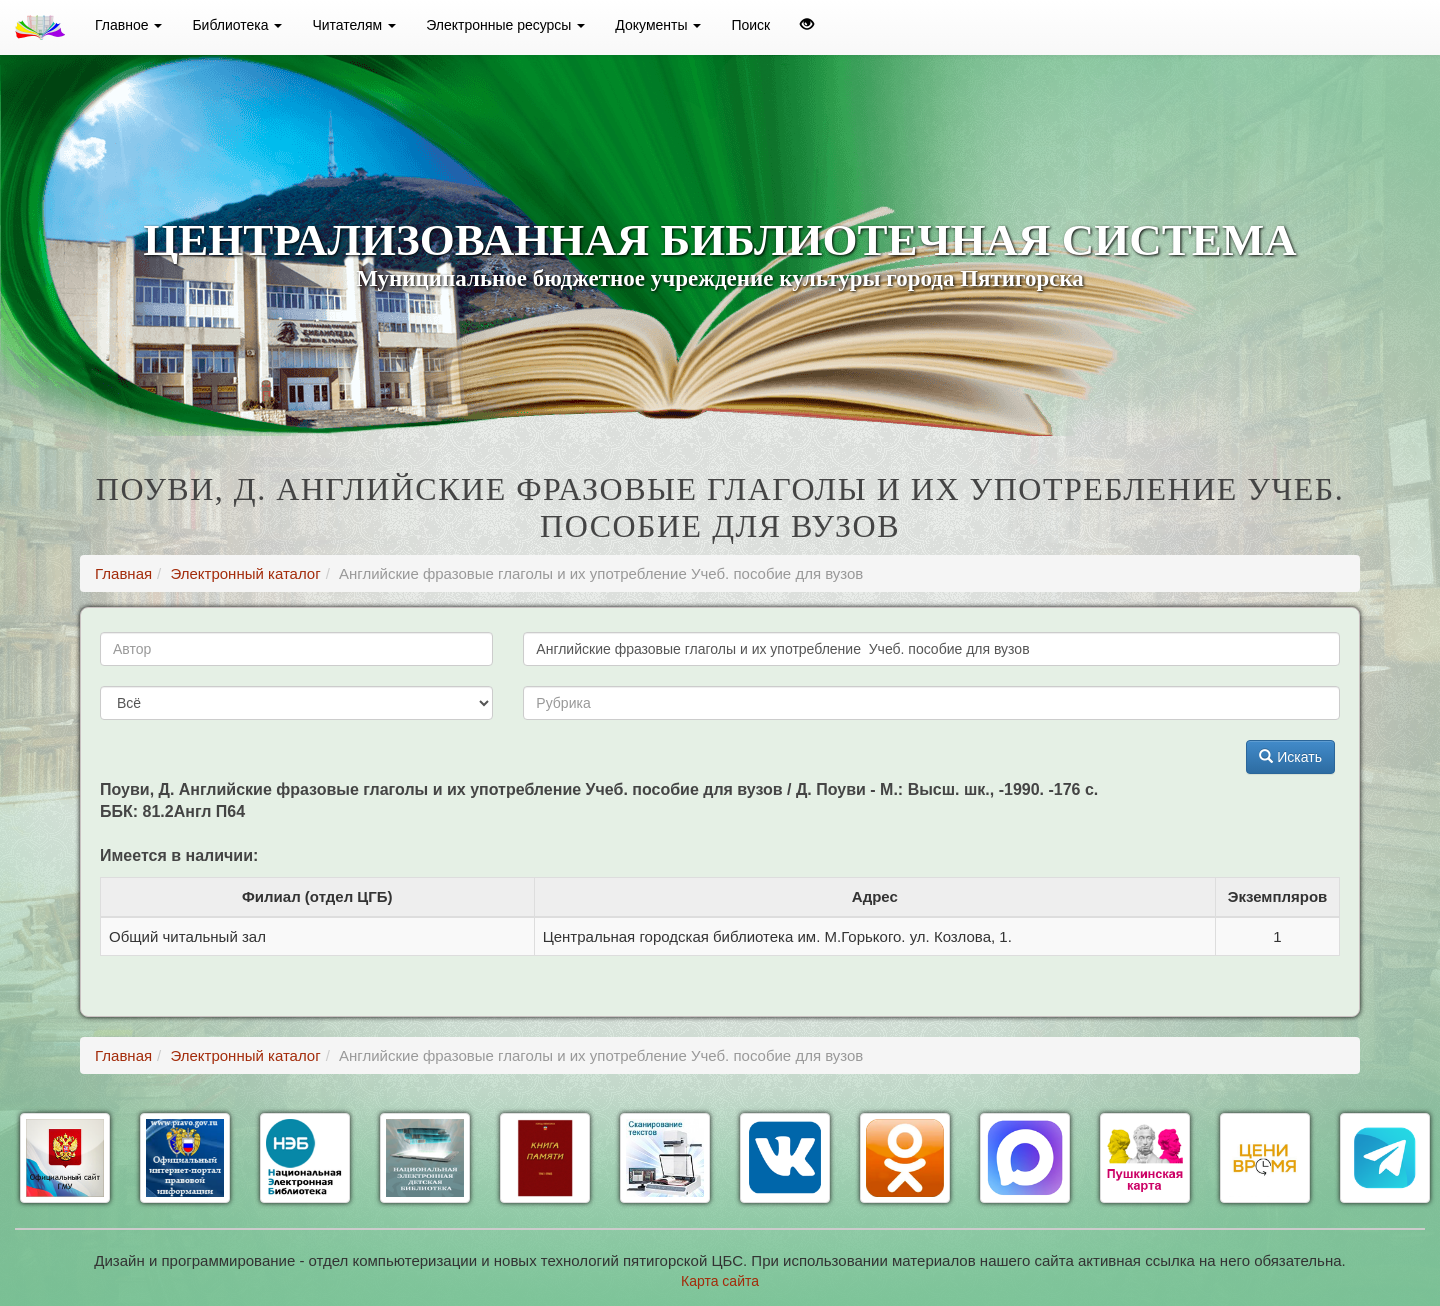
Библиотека (237, 25)
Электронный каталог (245, 573)
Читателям (354, 25)
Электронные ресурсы (505, 25)
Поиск (750, 25)
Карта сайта (720, 1281)
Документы (658, 25)
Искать (1290, 757)
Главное (128, 25)
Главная (123, 573)
